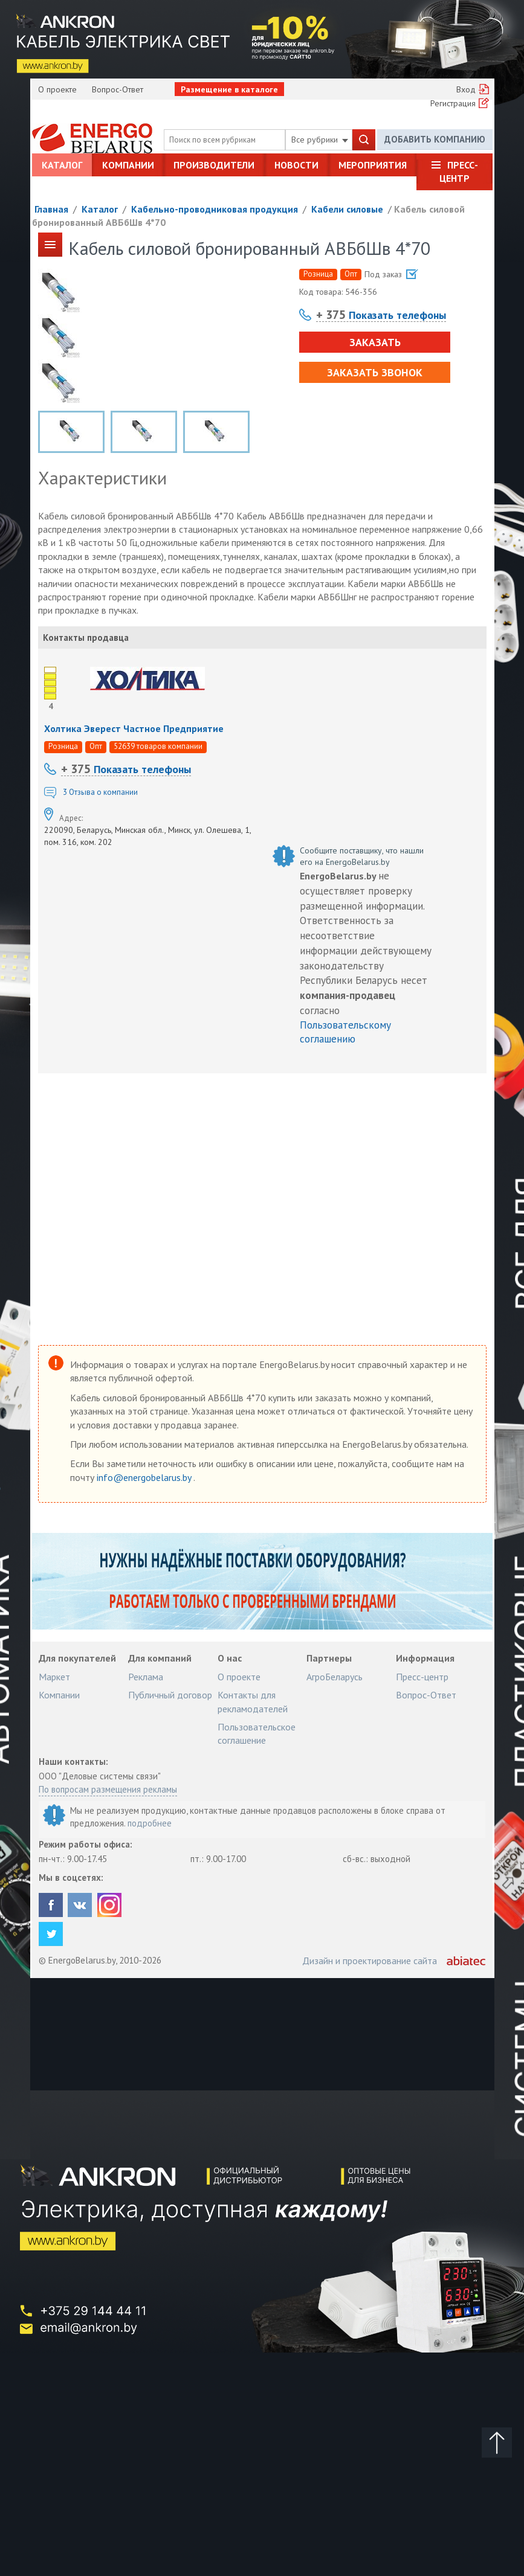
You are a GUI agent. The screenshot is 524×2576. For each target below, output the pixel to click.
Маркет (54, 1677)
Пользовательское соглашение (257, 1733)
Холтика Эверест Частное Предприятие (134, 728)
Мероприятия (372, 165)
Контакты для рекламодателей (253, 1701)
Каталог (62, 165)
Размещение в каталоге (229, 89)
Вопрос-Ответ (117, 89)
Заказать (375, 342)
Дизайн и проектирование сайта (369, 1960)
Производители (213, 165)
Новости (296, 165)
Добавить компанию (434, 139)
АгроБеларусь (334, 1677)
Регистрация (453, 103)
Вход (466, 89)
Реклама (145, 1677)
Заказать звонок (374, 372)
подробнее (150, 1823)
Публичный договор (170, 1695)
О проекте (57, 89)
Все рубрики (319, 139)
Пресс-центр (458, 171)
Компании (128, 165)
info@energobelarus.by (145, 1477)
